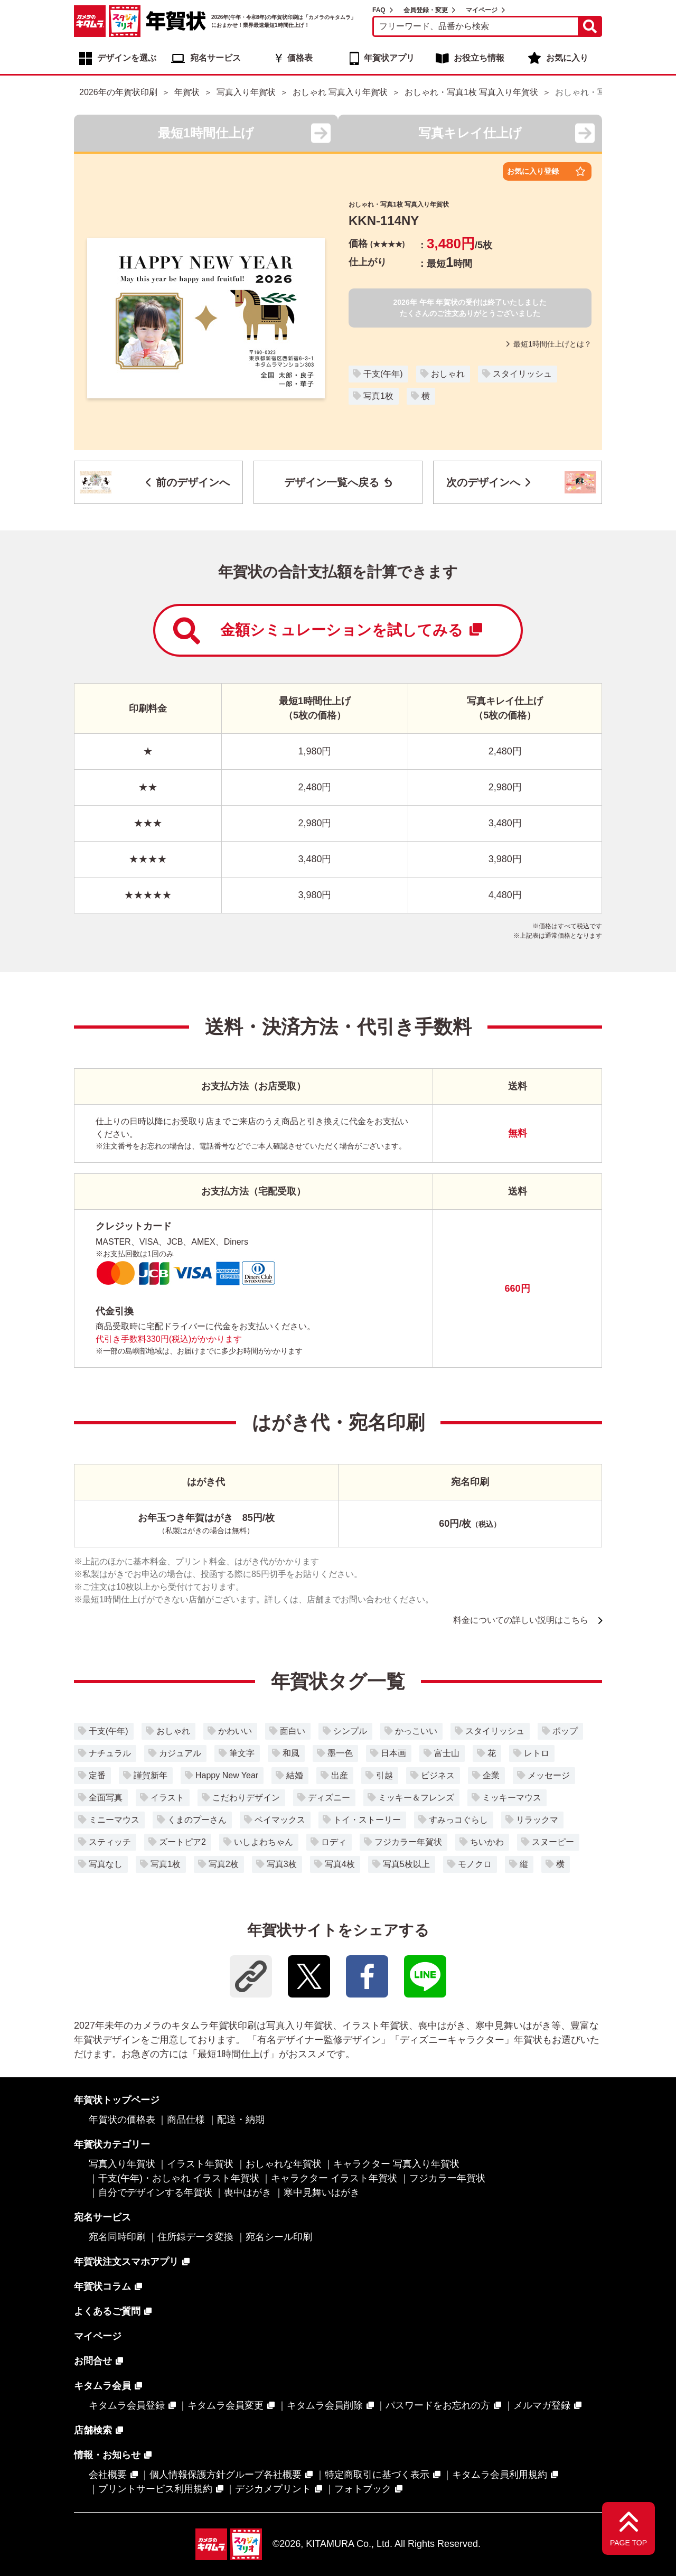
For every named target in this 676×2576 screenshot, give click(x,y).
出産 (339, 1775)
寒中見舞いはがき (322, 2192)
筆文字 (242, 1753)
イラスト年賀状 (200, 2164)
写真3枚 (282, 1864)
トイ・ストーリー (367, 1819)
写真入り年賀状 (122, 2164)
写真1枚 (378, 395)
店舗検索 (93, 2430)
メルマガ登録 (541, 2405)
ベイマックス (280, 1819)
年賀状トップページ (116, 2100)
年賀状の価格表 (122, 2119)
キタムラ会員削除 (325, 2405)
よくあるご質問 (107, 2311)
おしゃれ (448, 373)
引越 (384, 1775)
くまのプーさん (197, 1819)
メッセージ (549, 1775)
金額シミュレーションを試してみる (327, 630)
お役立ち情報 (479, 57)
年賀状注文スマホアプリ (126, 2261)
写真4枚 (340, 1864)
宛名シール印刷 (279, 2237)
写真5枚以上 (406, 1864)
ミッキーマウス (511, 1797)
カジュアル (180, 1753)
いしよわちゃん (263, 1841)
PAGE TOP (628, 2542)
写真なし (106, 1864)
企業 (491, 1775)
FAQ (379, 10)
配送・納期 (241, 2119)
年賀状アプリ (389, 57)
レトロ (536, 1753)
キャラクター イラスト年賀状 (334, 2178)
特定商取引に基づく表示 (377, 2474)
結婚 (294, 1775)
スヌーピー (553, 1841)
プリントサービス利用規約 (155, 2489)
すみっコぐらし (458, 1819)
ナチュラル (110, 1753)
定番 (97, 1775)
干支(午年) (383, 373)
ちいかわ (487, 1841)
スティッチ (110, 1841)
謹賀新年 (150, 1775)
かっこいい (416, 1730)
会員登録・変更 (425, 10)
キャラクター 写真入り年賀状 (396, 2164)
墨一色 (340, 1753)
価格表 (300, 57)
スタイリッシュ (522, 373)
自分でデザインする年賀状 (155, 2192)
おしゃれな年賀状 (284, 2164)
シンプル (350, 1730)
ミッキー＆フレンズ (416, 1797)
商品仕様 (186, 2119)
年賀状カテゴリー (112, 2144)
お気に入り (567, 57)
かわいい (235, 1730)
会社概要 (108, 2474)
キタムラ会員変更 (225, 2405)
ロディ (333, 1841)
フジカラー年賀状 (408, 1841)
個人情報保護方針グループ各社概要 (225, 2474)
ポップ (565, 1730)
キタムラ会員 (102, 2386)
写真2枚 (224, 1864)
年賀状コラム (102, 2286)
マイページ (481, 10)
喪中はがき (247, 2192)
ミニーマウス (114, 1819)
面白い (292, 1730)
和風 (291, 1753)
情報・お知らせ (107, 2455)
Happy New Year (226, 1775)
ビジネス (438, 1775)
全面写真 (106, 1797)
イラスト (167, 1797)
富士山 (446, 1753)
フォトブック (362, 2489)
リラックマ (537, 1819)
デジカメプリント (273, 2489)
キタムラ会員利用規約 (499, 2474)
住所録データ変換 (195, 2237)
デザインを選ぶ (126, 57)
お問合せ (93, 2361)
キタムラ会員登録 (127, 2405)
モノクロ (475, 1864)
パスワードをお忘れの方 (438, 2405)
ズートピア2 (182, 1841)
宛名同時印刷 (117, 2237)
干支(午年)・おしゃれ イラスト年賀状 (178, 2178)
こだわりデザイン (246, 1797)
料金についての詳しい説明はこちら (520, 1620)
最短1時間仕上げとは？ (549, 344)
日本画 (393, 1753)
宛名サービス (215, 57)
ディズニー (329, 1797)
